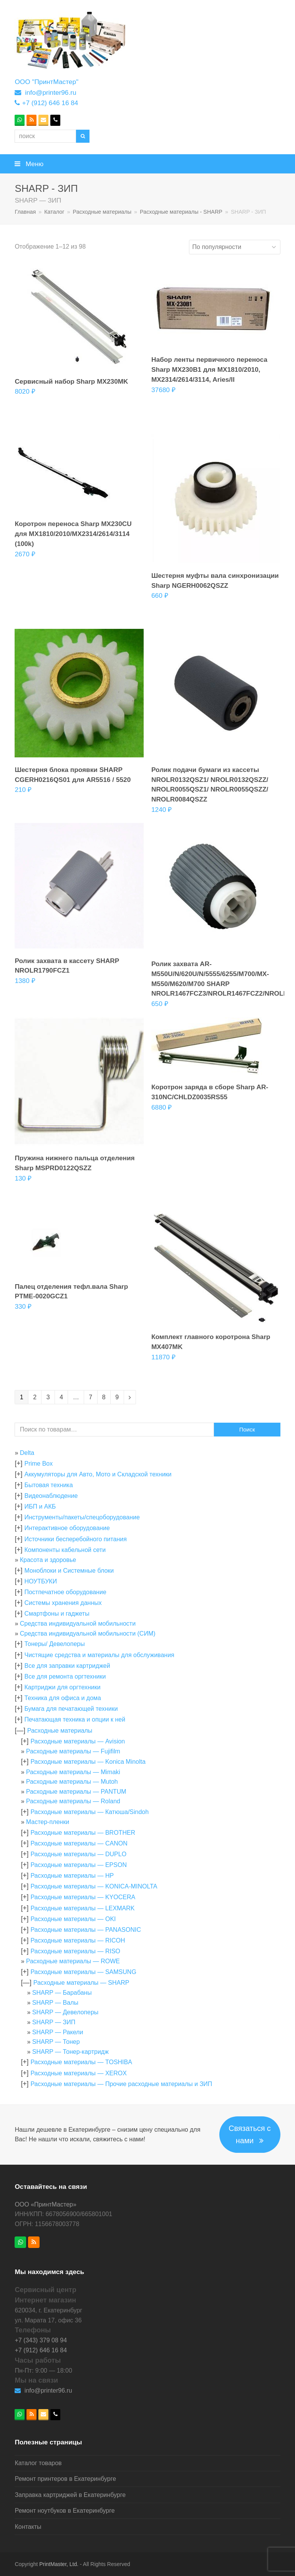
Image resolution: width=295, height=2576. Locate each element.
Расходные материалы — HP (72, 1875)
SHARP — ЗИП (53, 2022)
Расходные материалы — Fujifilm (73, 1751)
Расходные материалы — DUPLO (78, 1854)
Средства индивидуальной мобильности (78, 1623)
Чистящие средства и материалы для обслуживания (99, 1655)
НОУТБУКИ (40, 1581)
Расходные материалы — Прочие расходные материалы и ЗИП (121, 2084)
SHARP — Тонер (56, 2041)
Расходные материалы (60, 1730)
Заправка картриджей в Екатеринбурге (70, 2495)
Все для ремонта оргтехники (65, 1676)
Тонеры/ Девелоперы (54, 1644)
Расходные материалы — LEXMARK (82, 1908)
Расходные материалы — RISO (75, 1951)
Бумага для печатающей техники (71, 1708)
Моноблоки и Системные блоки (69, 1570)
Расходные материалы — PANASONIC (85, 1929)
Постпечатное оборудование (65, 1592)
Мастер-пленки (47, 1822)
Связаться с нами (250, 2134)
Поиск (247, 1430)
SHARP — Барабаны (62, 1992)
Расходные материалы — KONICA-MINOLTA (93, 1886)
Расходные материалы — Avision (77, 1741)
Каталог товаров (38, 2463)
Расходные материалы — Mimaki (73, 1772)
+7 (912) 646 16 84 (50, 103)
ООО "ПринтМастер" (46, 82)
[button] (147, 163)
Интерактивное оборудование (66, 1528)
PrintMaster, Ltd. (58, 2564)
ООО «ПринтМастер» (45, 2204)
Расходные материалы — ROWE (73, 1961)
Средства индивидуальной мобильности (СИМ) (88, 1633)
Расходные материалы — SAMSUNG (83, 1972)
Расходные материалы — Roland (73, 1801)
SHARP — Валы (55, 2002)
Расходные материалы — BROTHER (82, 1832)
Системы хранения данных (62, 1603)
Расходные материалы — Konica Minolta (87, 1761)
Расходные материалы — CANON (78, 1843)
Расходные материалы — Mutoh (72, 1781)
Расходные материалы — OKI (73, 1919)
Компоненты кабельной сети (65, 1550)
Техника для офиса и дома (62, 1698)
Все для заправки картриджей (67, 1665)
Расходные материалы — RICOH (77, 1940)
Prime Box (38, 1463)
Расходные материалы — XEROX (78, 2073)
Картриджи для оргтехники (62, 1687)
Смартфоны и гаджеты (56, 1613)
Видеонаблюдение (51, 1495)
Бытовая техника (48, 1485)
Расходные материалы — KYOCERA (82, 1897)
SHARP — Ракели (57, 2032)
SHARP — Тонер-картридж (70, 2051)
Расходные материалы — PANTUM (76, 1791)
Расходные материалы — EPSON (78, 1865)
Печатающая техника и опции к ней (74, 1719)
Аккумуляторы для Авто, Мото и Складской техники (97, 1474)
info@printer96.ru (50, 92)
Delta (27, 1453)
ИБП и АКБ (40, 1506)
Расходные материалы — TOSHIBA (81, 2062)
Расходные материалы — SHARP (81, 1982)
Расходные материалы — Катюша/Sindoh (89, 1812)
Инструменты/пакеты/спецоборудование (81, 1517)
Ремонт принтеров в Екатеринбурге (65, 2478)
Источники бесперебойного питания (75, 1539)
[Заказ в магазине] (234, 247)
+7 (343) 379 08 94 (41, 2340)
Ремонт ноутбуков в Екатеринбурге (64, 2510)
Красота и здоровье (48, 1560)
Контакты (28, 2526)
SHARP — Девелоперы (65, 2012)
